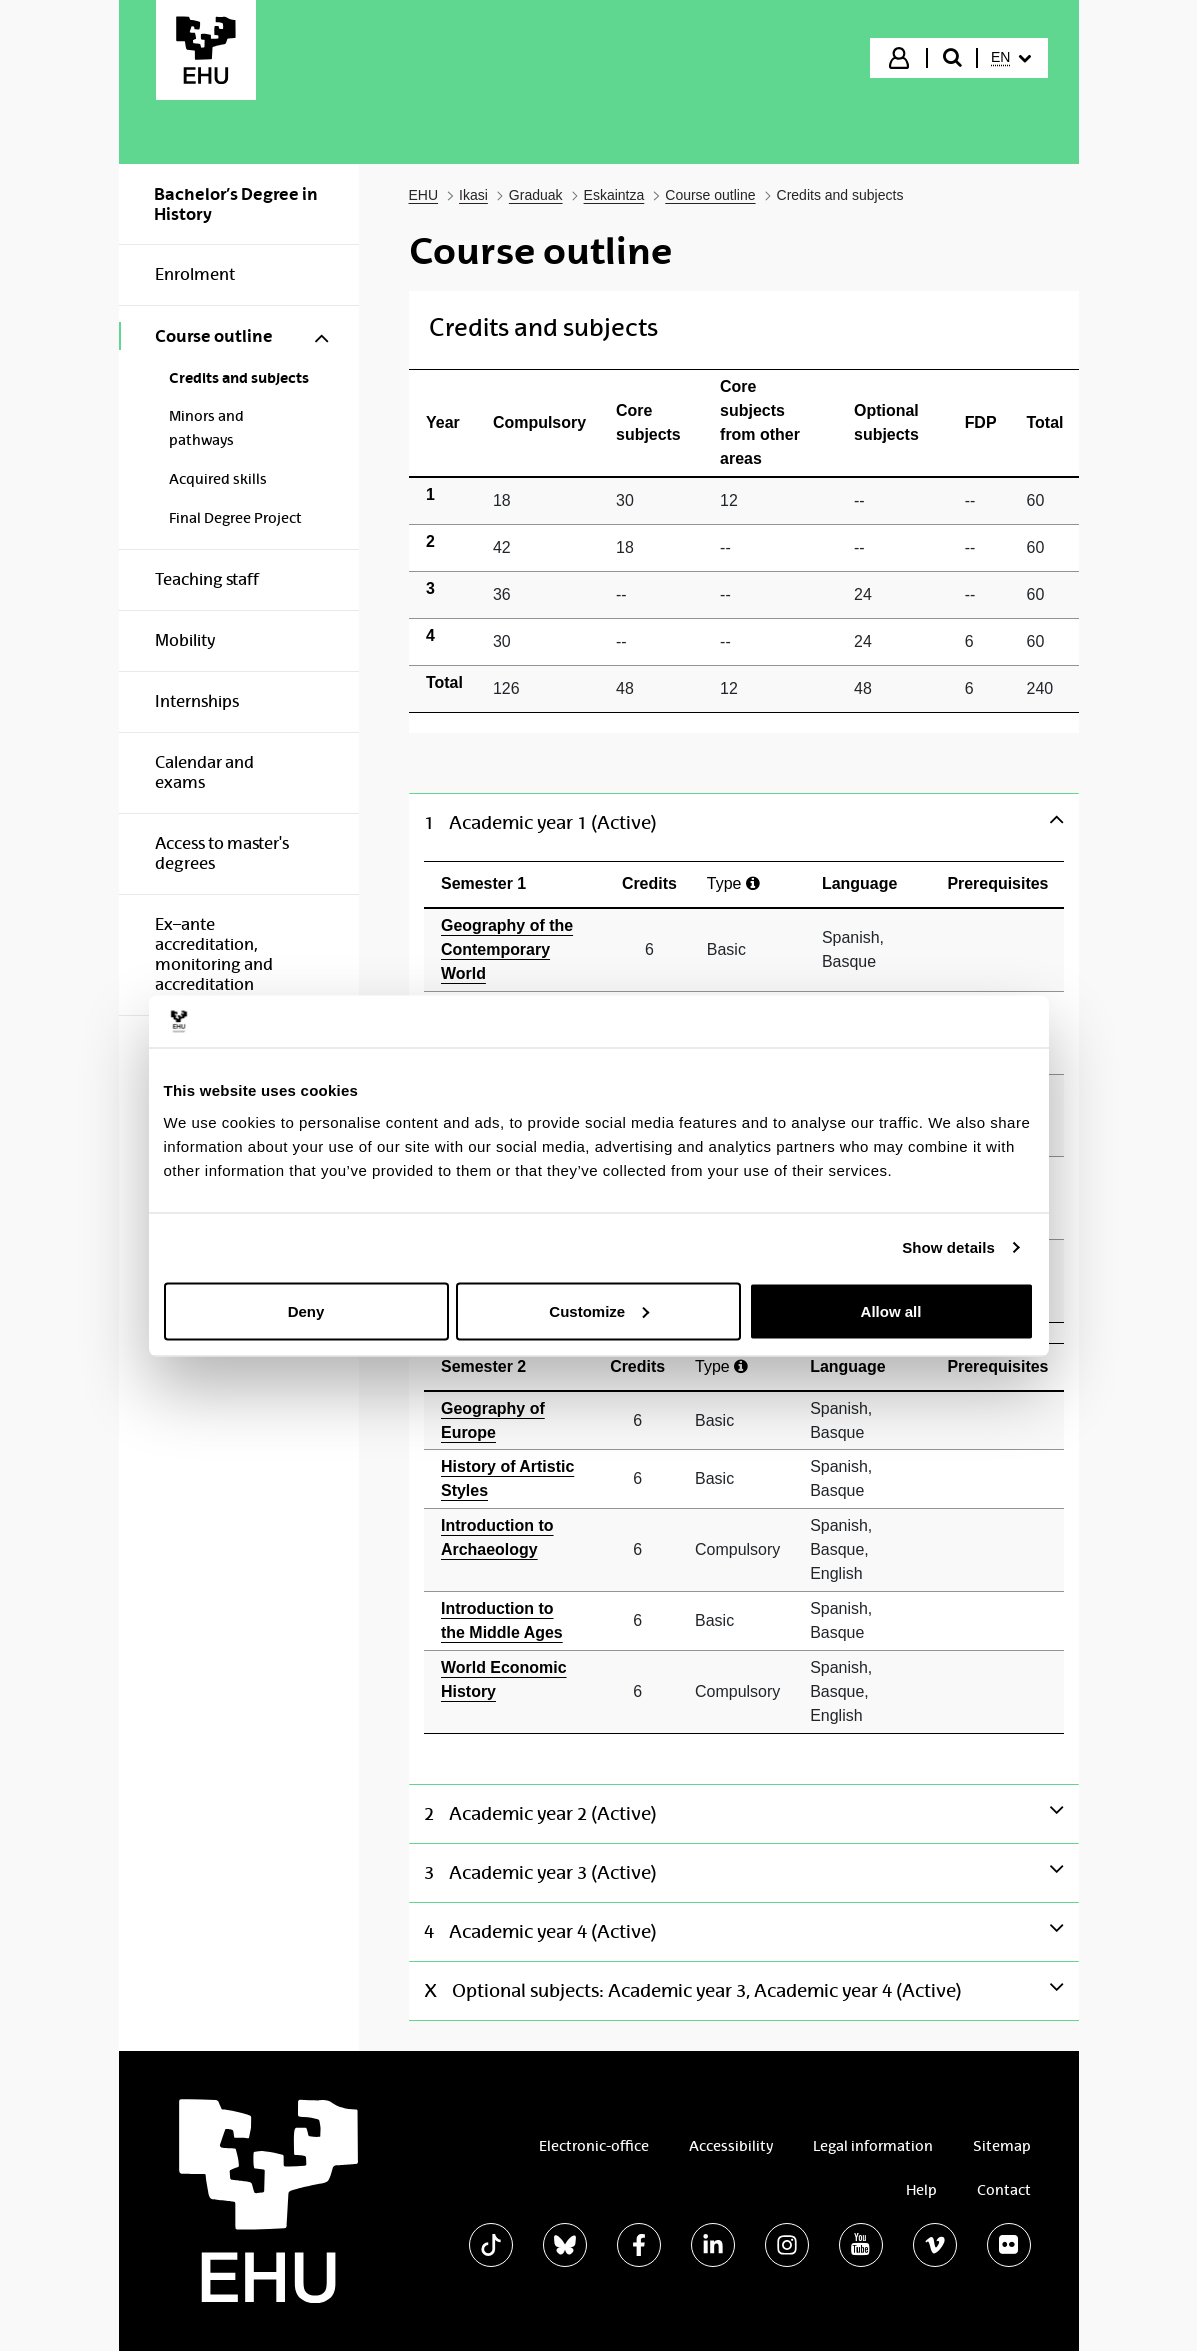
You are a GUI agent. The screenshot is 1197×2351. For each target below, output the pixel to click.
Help (921, 2190)
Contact (1004, 2190)
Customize (599, 1310)
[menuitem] (1011, 58)
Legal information (873, 2146)
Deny (306, 1310)
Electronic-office (594, 2146)
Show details (948, 1247)
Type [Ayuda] (733, 883)
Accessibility (731, 2146)
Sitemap (1002, 2146)
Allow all (891, 1310)
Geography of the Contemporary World (507, 949)
